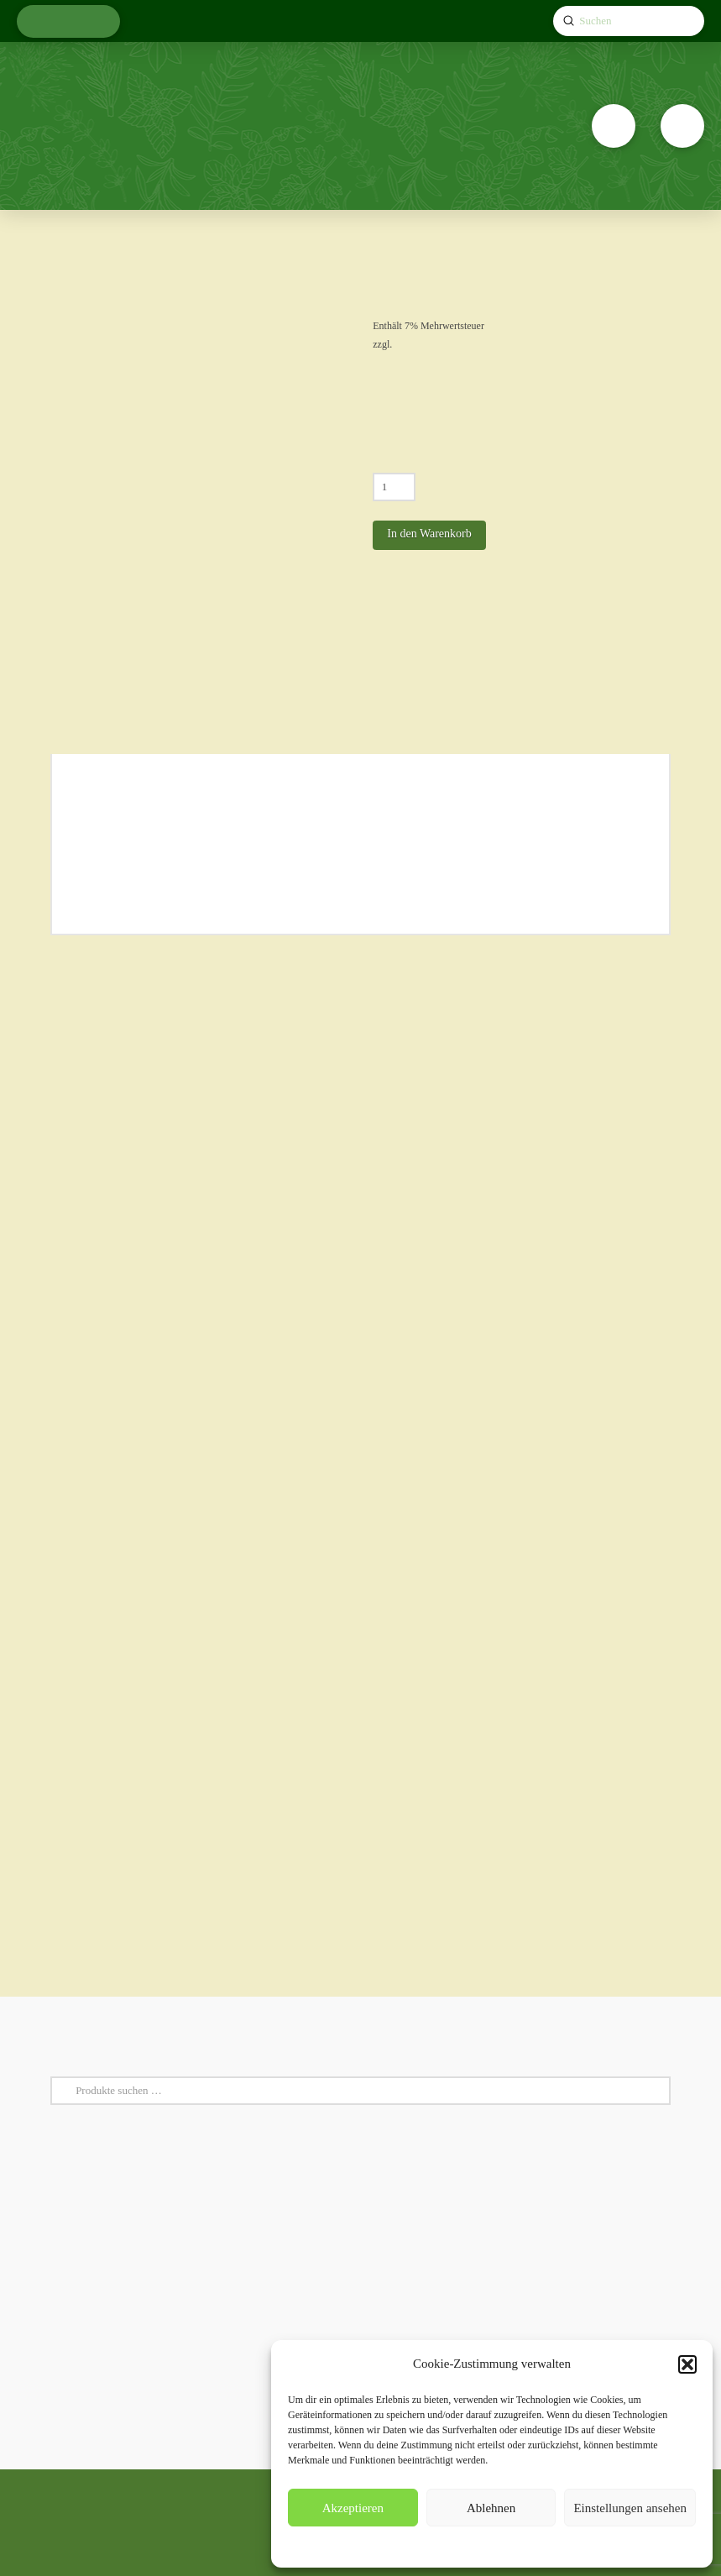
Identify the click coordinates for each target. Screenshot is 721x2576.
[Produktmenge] (394, 487)
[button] (687, 2364)
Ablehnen (491, 2508)
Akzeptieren (353, 2508)
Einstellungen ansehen (630, 2508)
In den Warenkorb (429, 533)
